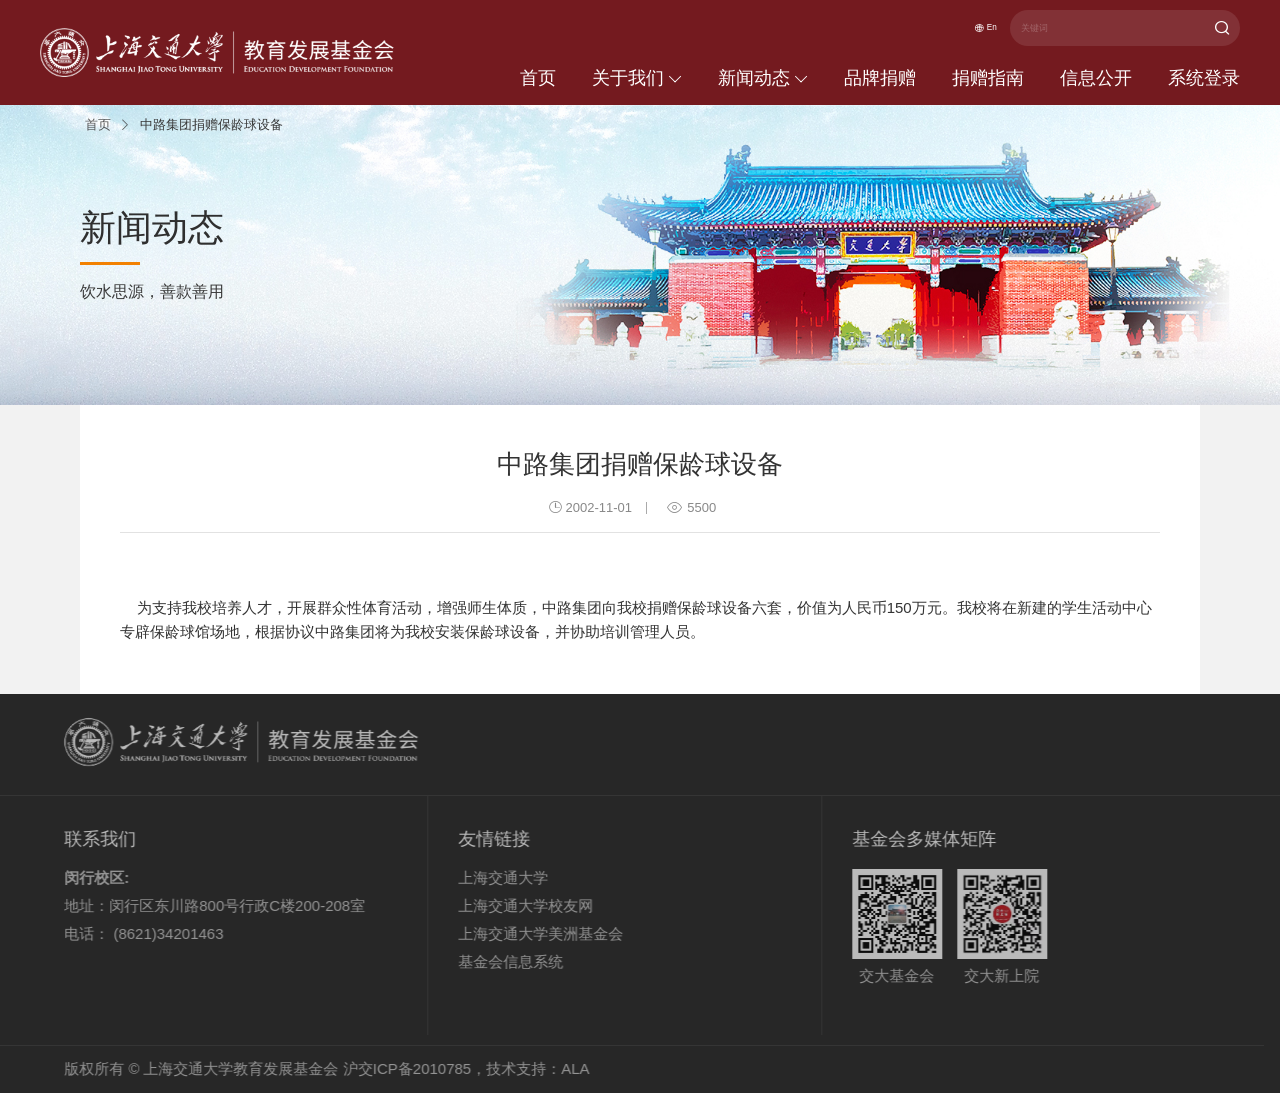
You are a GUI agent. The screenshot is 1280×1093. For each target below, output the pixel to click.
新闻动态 (763, 78)
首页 (538, 78)
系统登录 (1204, 78)
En (976, 28)
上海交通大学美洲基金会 (511, 933)
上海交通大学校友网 (496, 905)
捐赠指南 (988, 78)
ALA (546, 1068)
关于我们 (637, 78)
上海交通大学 (474, 877)
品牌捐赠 (880, 78)
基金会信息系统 (481, 961)
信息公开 (1096, 78)
